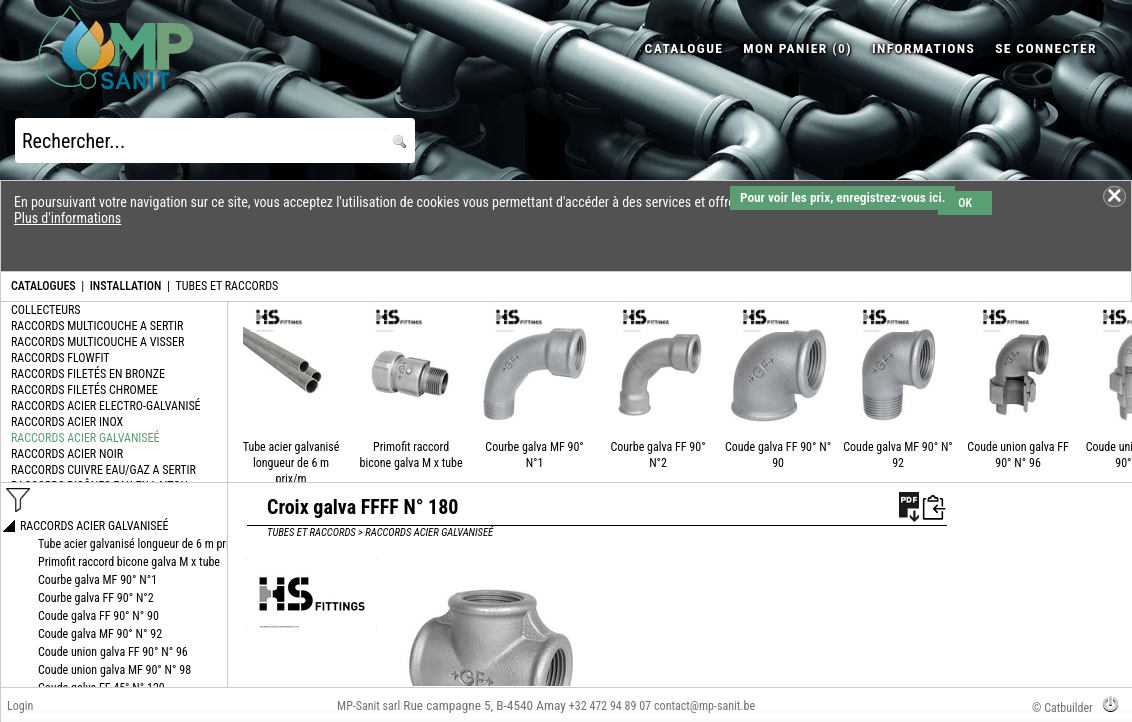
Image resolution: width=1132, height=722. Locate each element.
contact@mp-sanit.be (704, 706)
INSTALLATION (126, 286)
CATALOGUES (43, 286)
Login (20, 706)
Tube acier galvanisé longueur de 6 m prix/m (291, 463)
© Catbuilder (1062, 708)
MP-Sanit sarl (368, 706)
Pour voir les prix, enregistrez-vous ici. (842, 197)
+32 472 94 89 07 (610, 706)
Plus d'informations (67, 218)
